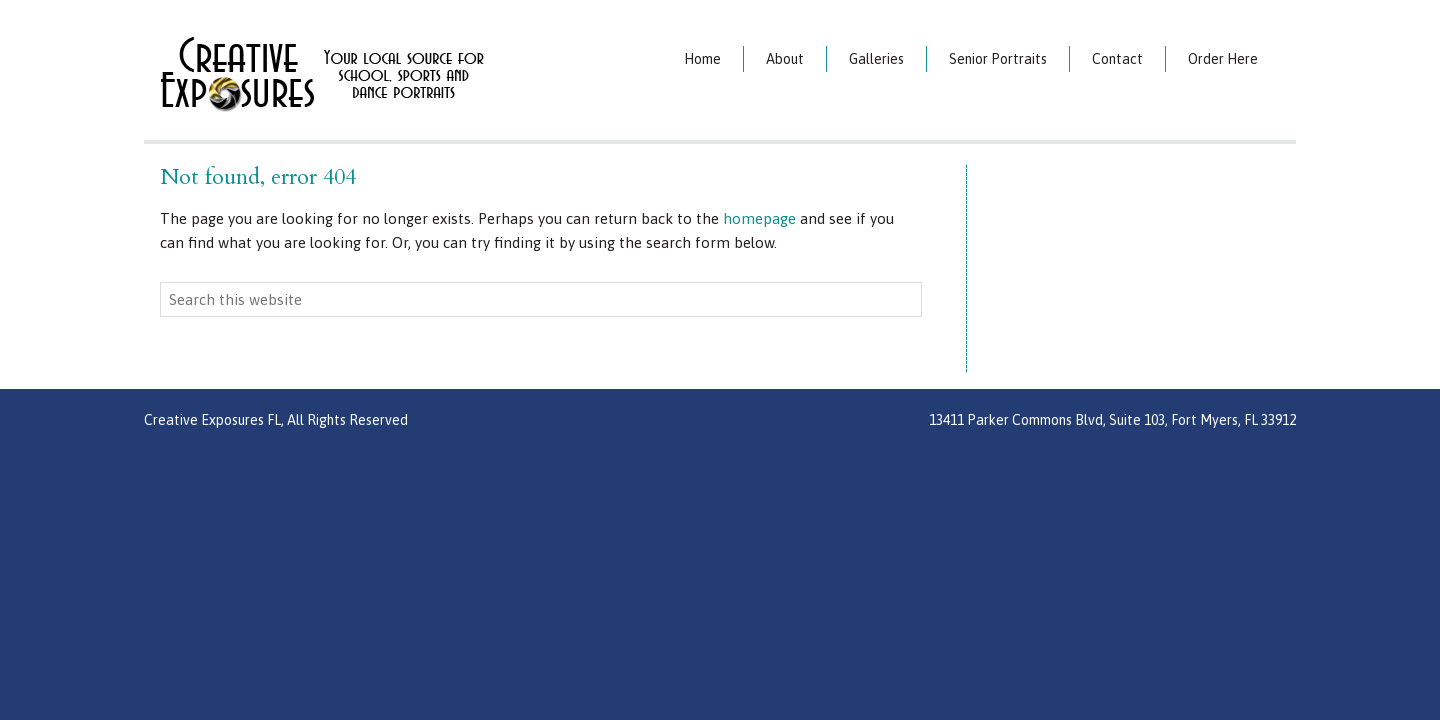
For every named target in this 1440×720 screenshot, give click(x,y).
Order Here (1223, 59)
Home (702, 59)
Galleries (876, 59)
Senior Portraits (998, 59)
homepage (759, 218)
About (785, 59)
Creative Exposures (374, 73)
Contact (1117, 59)
